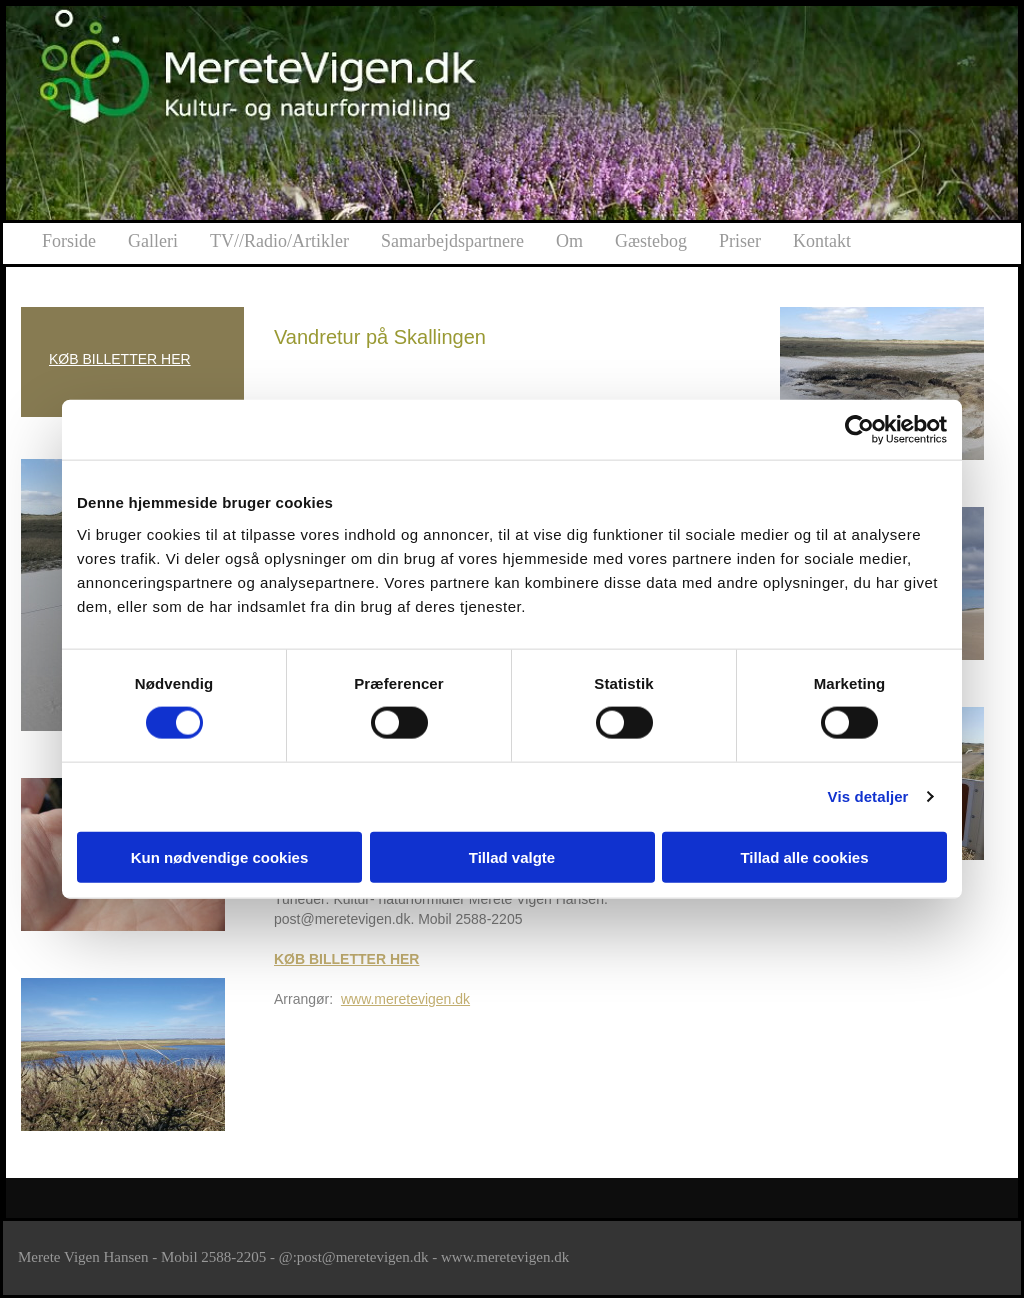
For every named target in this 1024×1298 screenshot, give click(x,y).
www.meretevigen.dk (405, 999)
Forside (69, 241)
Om (569, 241)
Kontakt (822, 241)
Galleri (153, 241)
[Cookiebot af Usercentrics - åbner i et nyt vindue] (859, 430)
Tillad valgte (512, 856)
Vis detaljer (868, 796)
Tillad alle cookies (804, 856)
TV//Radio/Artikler (279, 241)
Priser (740, 241)
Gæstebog (651, 241)
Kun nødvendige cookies (220, 856)
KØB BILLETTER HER (120, 359)
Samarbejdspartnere (452, 241)
